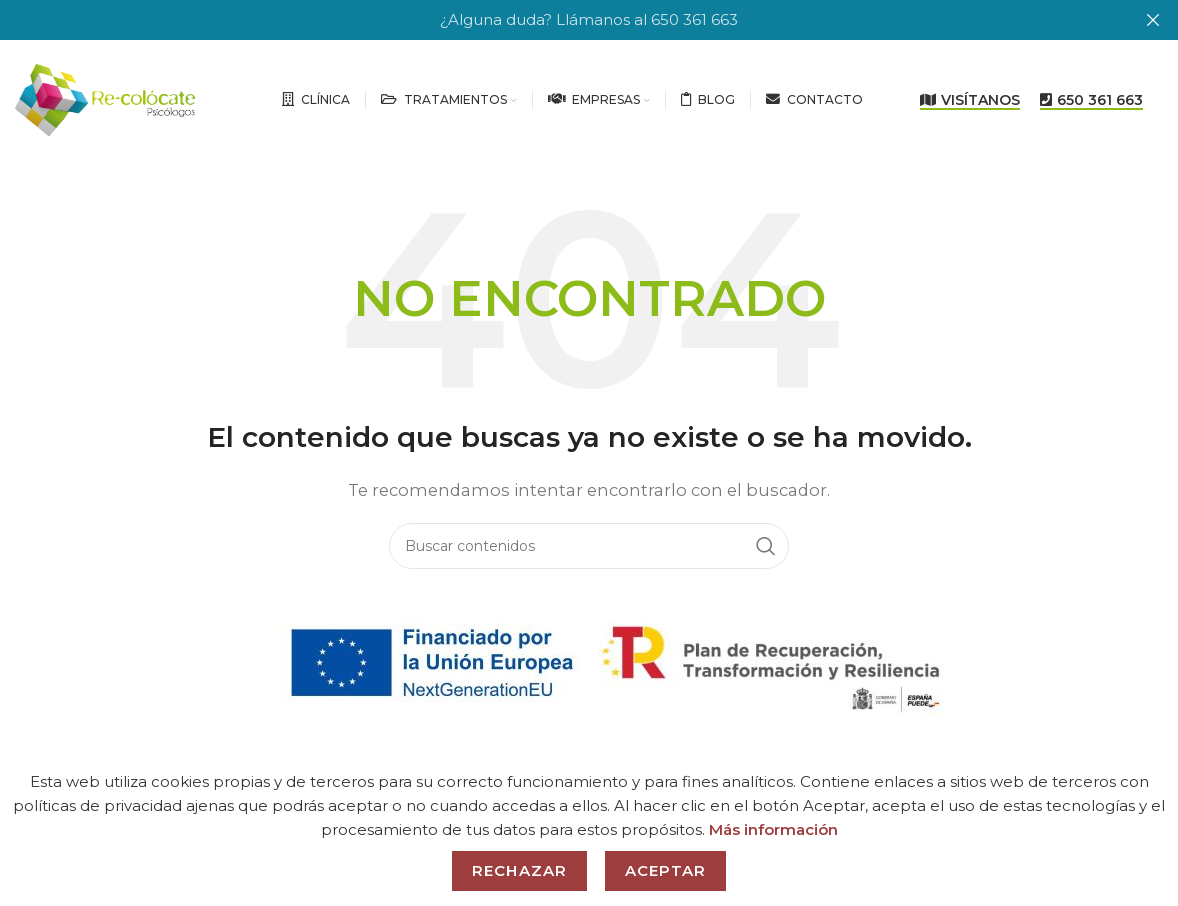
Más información (773, 829)
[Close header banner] (1153, 20)
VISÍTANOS (970, 99)
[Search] (589, 546)
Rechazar (519, 870)
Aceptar (665, 870)
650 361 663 (1091, 99)
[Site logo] (105, 98)
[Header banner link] (559, 20)
